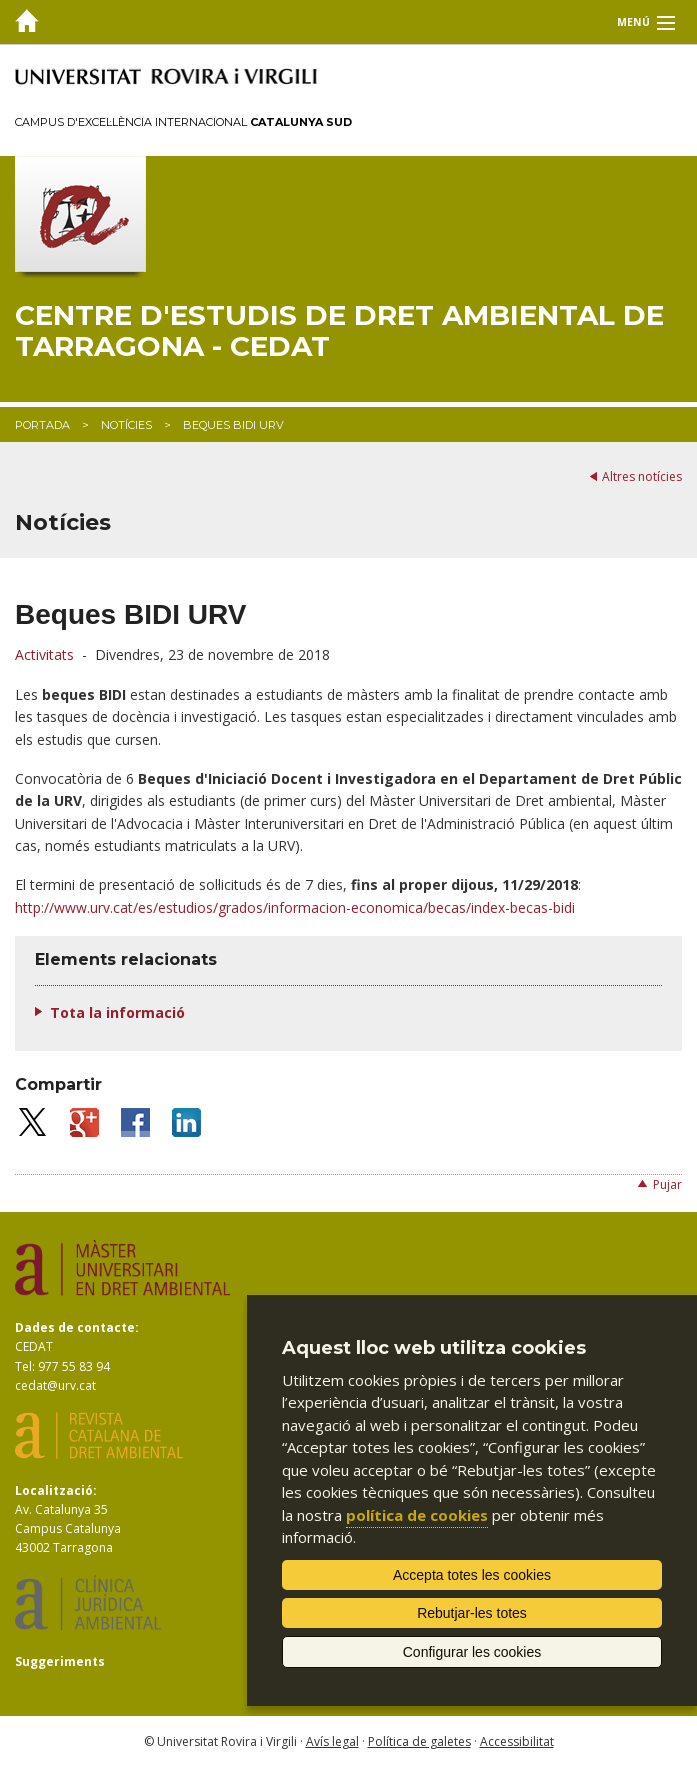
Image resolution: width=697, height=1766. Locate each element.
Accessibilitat (517, 1741)
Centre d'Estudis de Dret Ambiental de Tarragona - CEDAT (339, 331)
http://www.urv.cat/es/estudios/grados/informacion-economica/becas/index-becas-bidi (295, 907)
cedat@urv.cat (55, 1385)
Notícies (126, 425)
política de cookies (417, 1515)
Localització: (56, 1490)
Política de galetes (419, 1741)
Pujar (667, 1184)
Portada (42, 425)
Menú (633, 22)
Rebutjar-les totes (472, 1613)
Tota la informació (117, 1012)
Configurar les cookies (472, 1652)
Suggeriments (60, 1661)
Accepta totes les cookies (472, 1575)
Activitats (44, 654)
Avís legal (332, 1741)
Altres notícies (642, 476)
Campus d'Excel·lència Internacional (183, 122)
